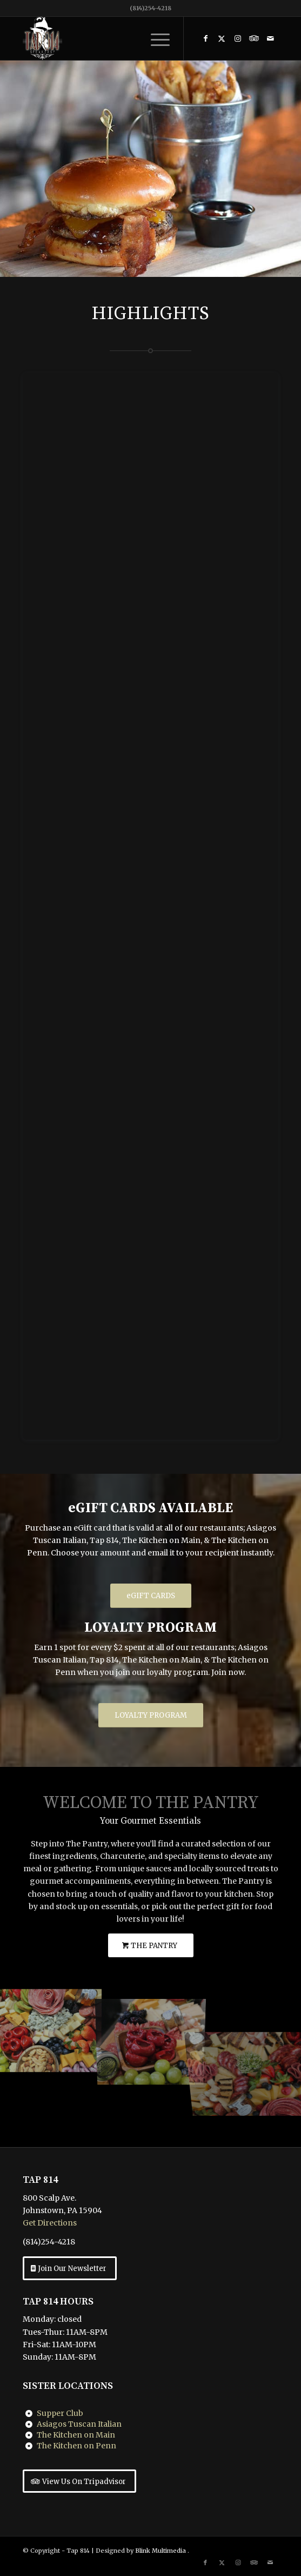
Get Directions (50, 2223)
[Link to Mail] (270, 38)
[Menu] (155, 38)
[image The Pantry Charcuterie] (50, 2026)
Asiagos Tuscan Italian (79, 2424)
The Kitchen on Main (76, 2435)
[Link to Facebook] (205, 38)
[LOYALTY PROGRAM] (150, 1715)
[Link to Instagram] (238, 38)
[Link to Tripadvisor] (254, 38)
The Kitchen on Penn (76, 2446)
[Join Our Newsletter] (70, 2268)
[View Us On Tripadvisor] (79, 2481)
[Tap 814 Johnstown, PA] (125, 38)
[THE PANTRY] (150, 1945)
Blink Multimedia (160, 2550)
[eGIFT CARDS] (150, 1596)
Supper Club (60, 2413)
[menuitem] (155, 38)
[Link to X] (221, 38)
